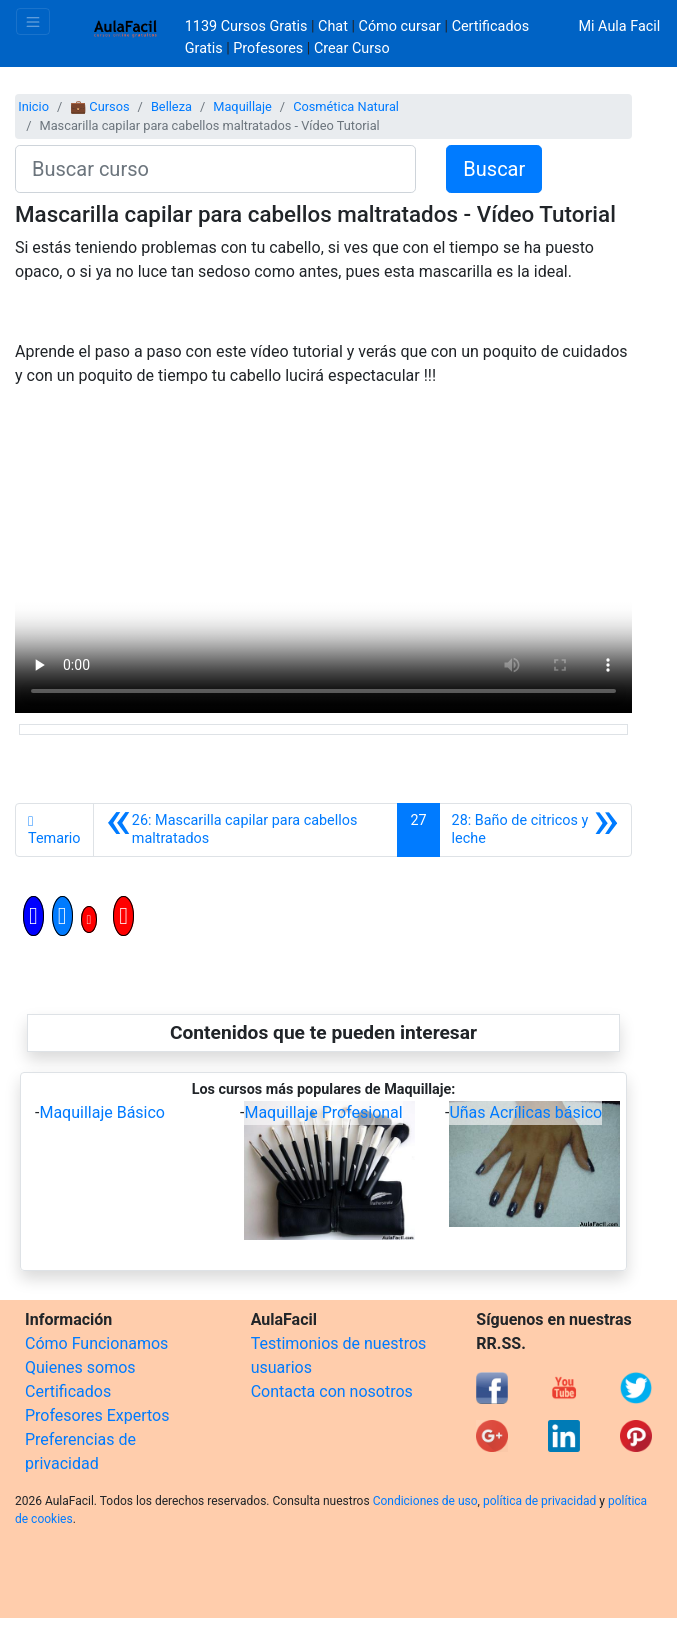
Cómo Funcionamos (96, 1343)
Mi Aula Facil (619, 26)
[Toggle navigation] (33, 21)
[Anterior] (246, 830)
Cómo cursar (400, 26)
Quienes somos (80, 1367)
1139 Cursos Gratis (248, 26)
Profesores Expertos (97, 1415)
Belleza (171, 106)
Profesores (268, 48)
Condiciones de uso (425, 1501)
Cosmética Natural (346, 106)
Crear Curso (352, 48)
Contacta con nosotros (332, 1391)
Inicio (33, 106)
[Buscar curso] (215, 169)
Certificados (68, 1391)
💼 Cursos (99, 106)
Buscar (494, 169)
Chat (333, 26)
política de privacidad (539, 1501)
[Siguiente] (535, 830)
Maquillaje (242, 106)
